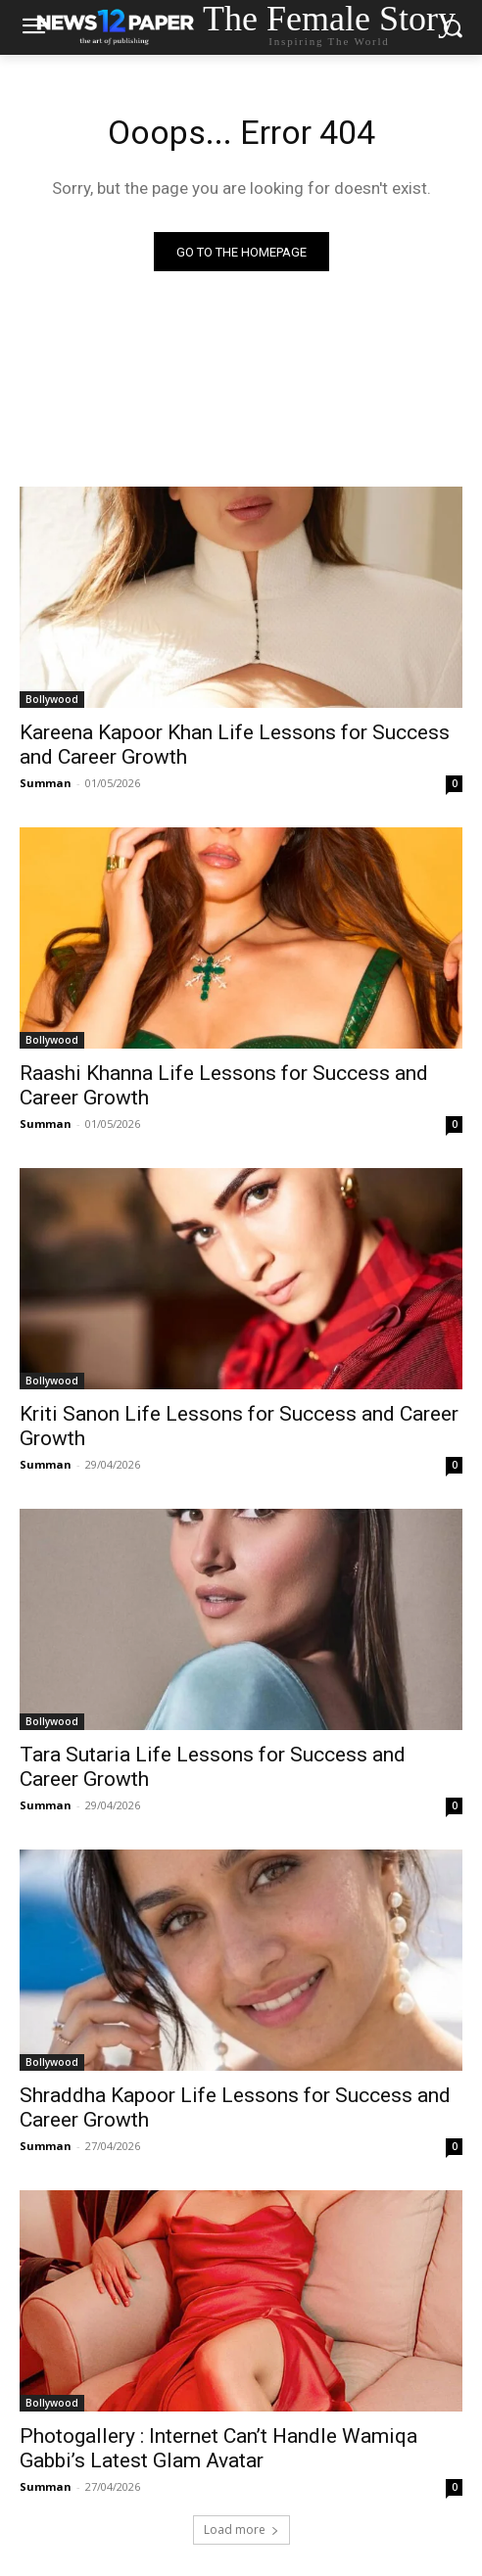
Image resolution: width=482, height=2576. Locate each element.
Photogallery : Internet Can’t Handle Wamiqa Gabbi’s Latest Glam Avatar (218, 2448)
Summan (46, 782)
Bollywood (51, 699)
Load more (241, 2529)
